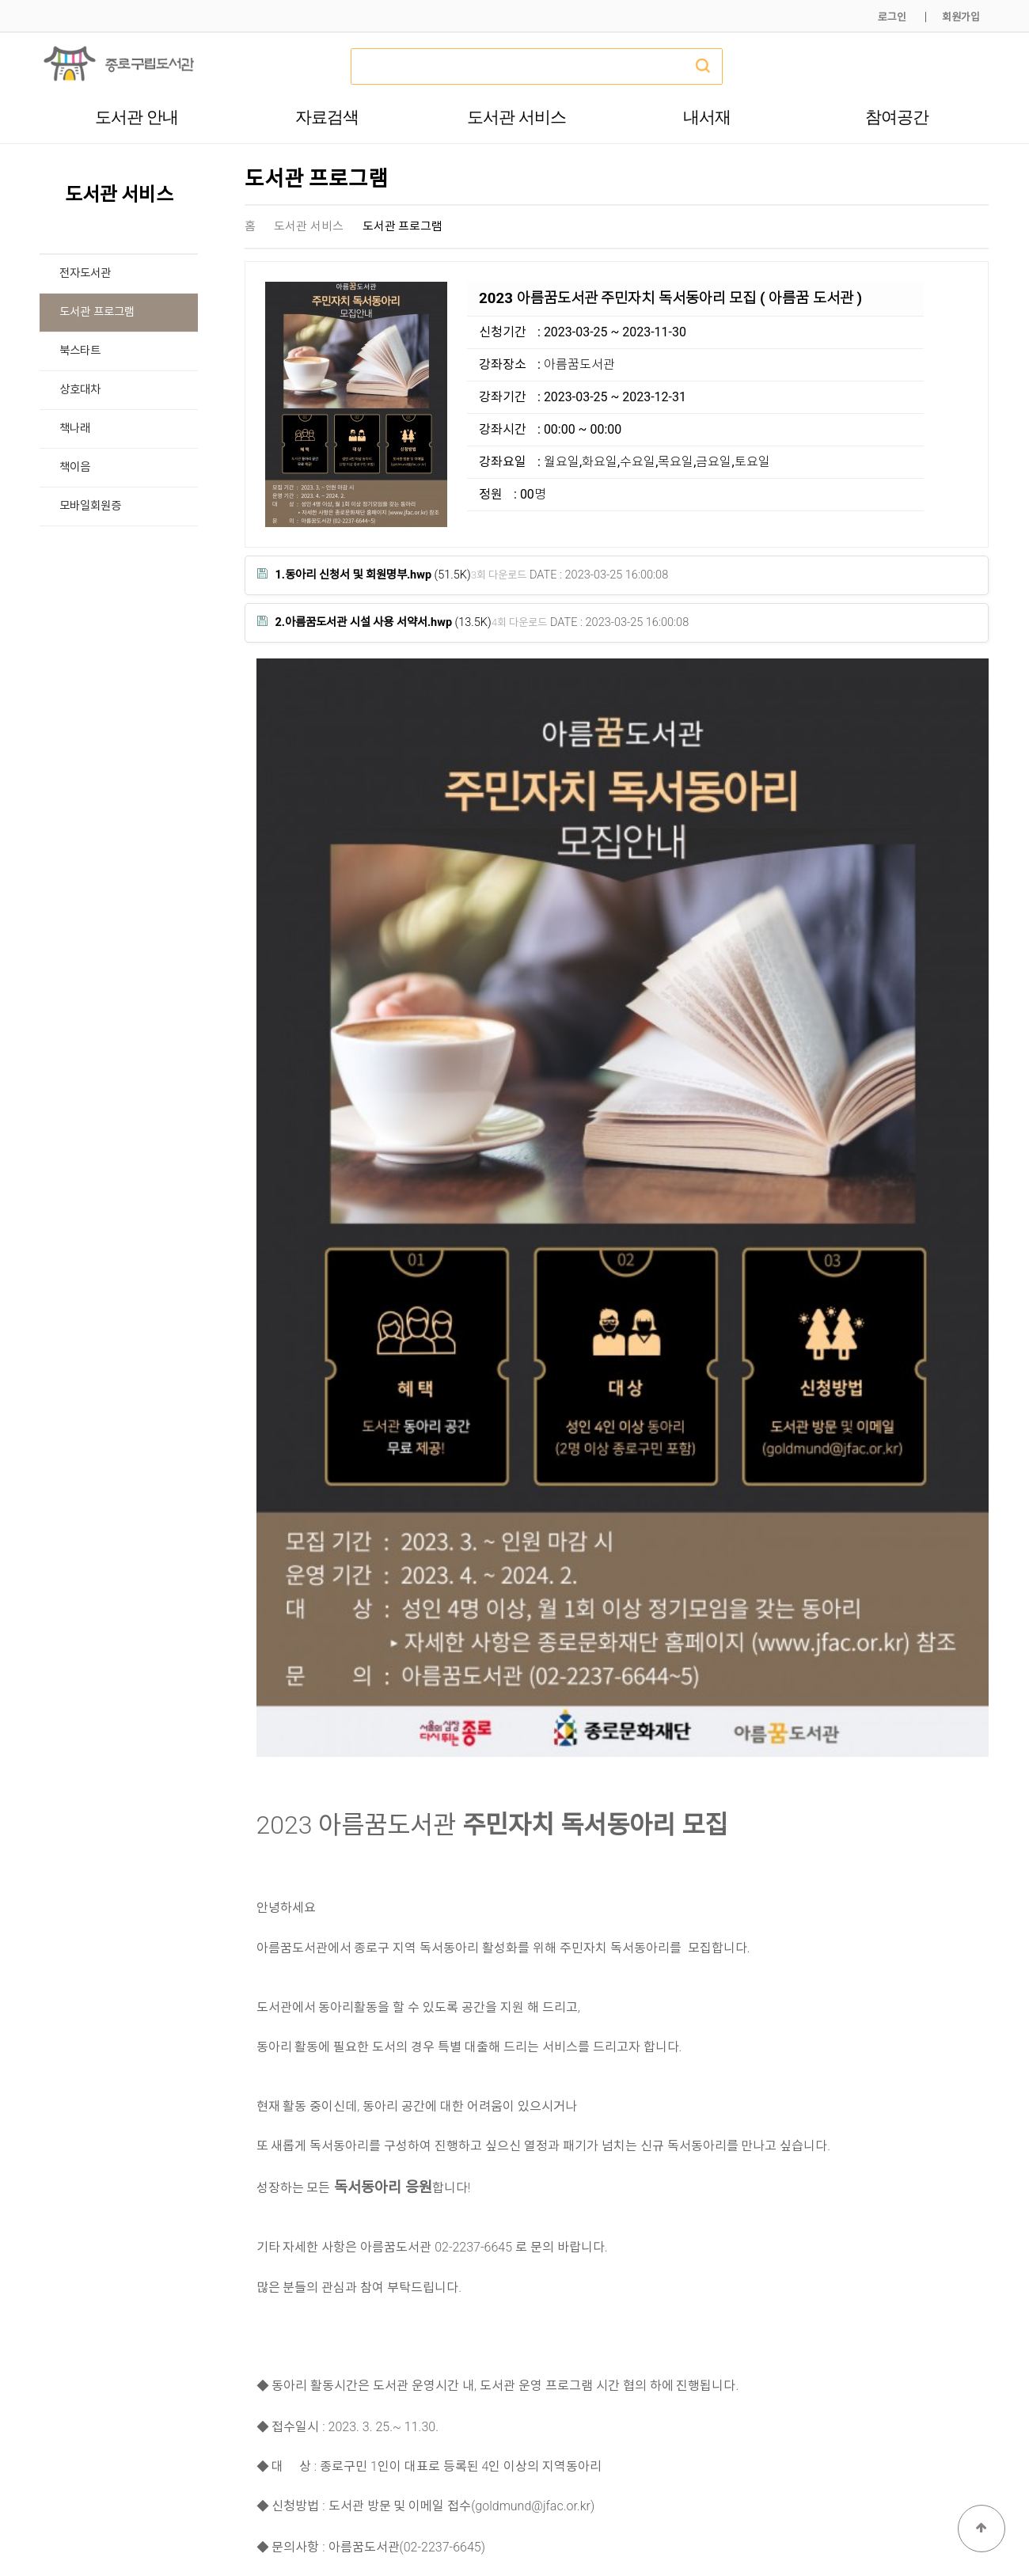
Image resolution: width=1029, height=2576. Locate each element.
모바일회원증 (90, 506)
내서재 (707, 117)
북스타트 (80, 351)
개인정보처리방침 (773, 2527)
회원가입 (961, 17)
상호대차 (80, 389)
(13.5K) (374, 622)
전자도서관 (85, 273)
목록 (963, 2240)
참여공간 (896, 117)
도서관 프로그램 (97, 312)
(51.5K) (364, 575)
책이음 (74, 467)
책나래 (74, 428)
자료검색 (327, 117)
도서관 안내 (136, 117)
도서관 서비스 (516, 117)
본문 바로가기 (0, 0)
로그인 (892, 17)
